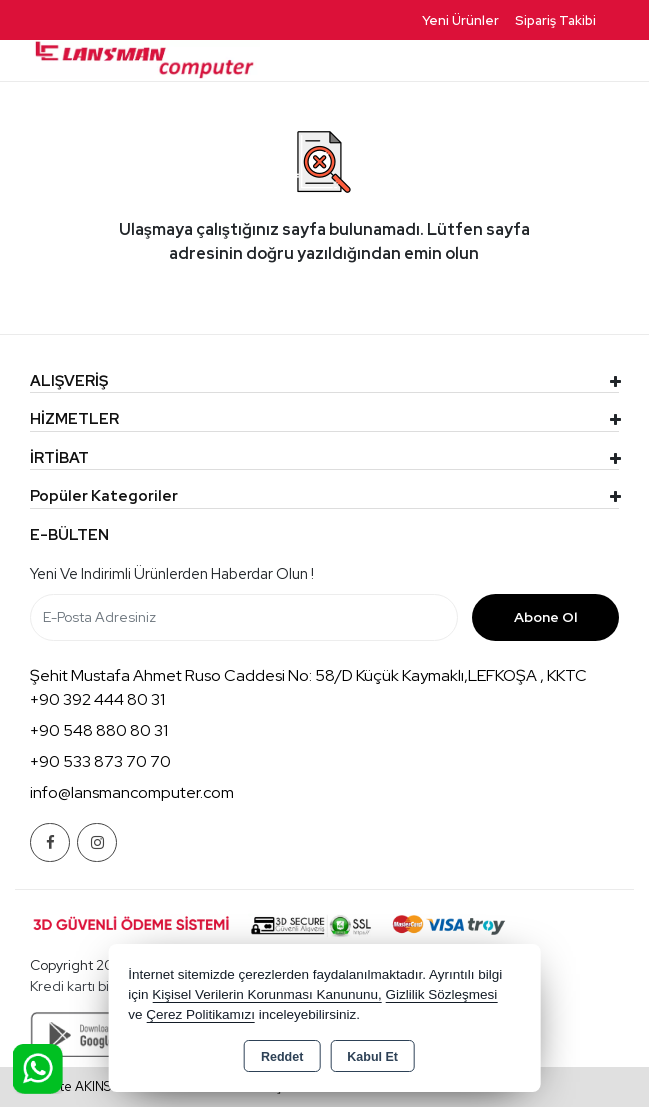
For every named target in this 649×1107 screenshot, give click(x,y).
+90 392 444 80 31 (97, 699)
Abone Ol (545, 617)
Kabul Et (372, 1057)
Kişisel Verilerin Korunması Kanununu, (267, 994)
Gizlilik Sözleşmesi (442, 994)
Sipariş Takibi (555, 20)
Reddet (282, 1057)
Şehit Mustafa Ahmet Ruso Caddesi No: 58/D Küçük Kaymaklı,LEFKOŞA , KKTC (308, 675)
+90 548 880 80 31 (99, 730)
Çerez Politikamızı (200, 1014)
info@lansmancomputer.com (132, 792)
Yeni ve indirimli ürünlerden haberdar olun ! (172, 574)
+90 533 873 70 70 (100, 761)
